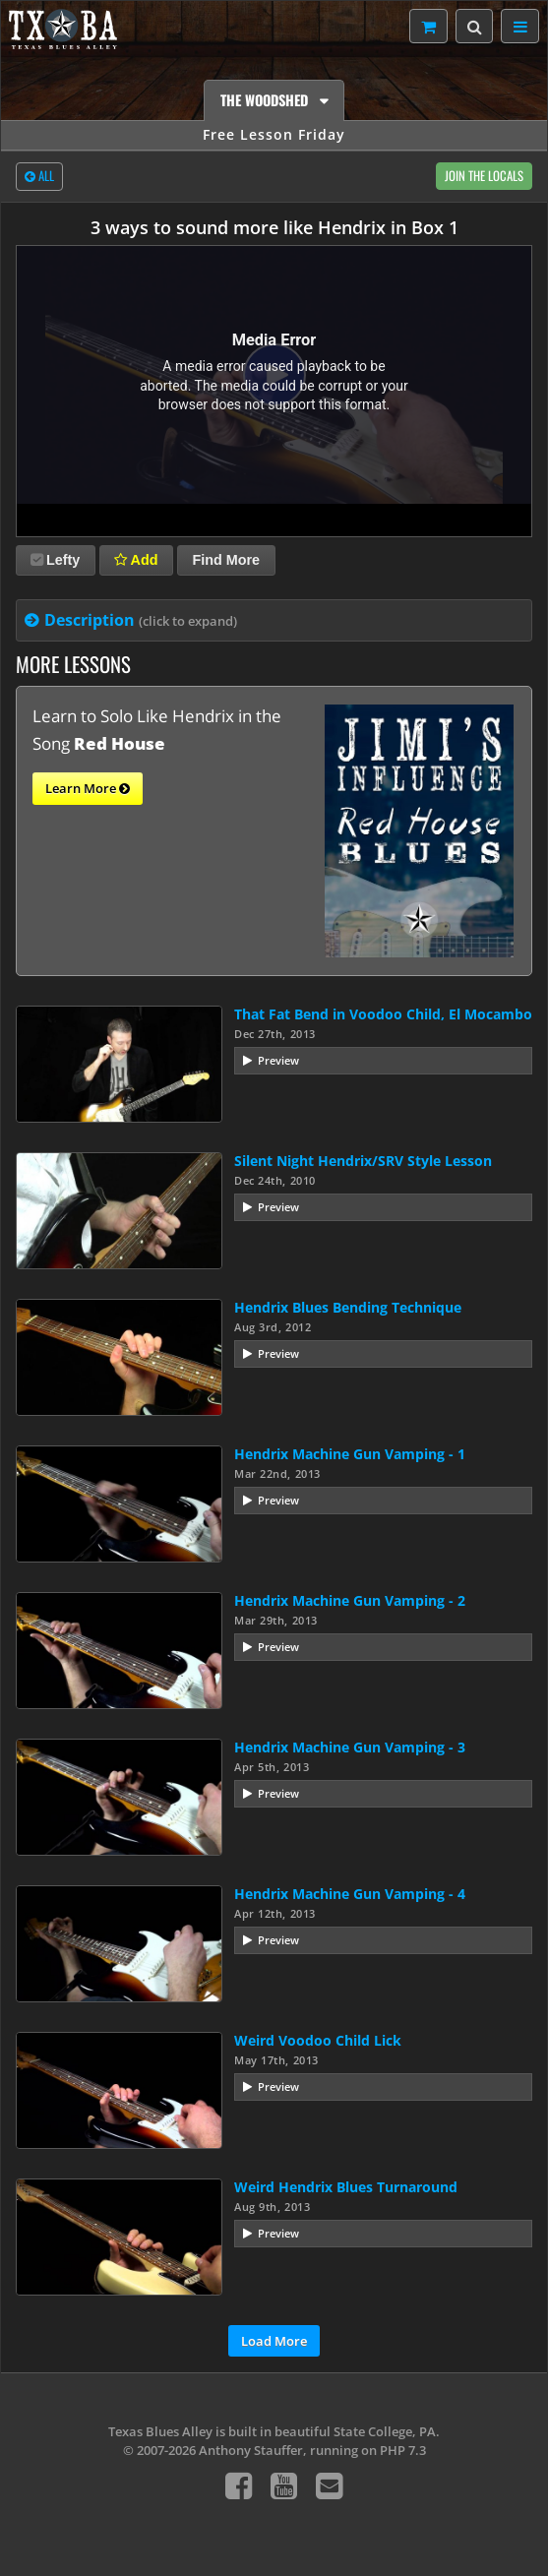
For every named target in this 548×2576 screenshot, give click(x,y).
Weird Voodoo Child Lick (317, 2040)
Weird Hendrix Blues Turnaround (345, 2186)
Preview (278, 1060)
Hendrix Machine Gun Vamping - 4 (349, 1893)
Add (135, 560)
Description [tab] (140, 620)
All (39, 177)
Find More (226, 560)
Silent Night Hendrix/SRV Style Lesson (363, 1160)
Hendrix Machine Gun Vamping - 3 (349, 1747)
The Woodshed (266, 100)
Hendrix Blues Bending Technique (347, 1307)
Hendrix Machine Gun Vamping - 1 (349, 1453)
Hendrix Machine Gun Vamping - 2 (349, 1600)
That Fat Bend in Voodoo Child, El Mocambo (383, 1014)
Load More (274, 2341)
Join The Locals (484, 175)
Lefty (55, 560)
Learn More (87, 789)
